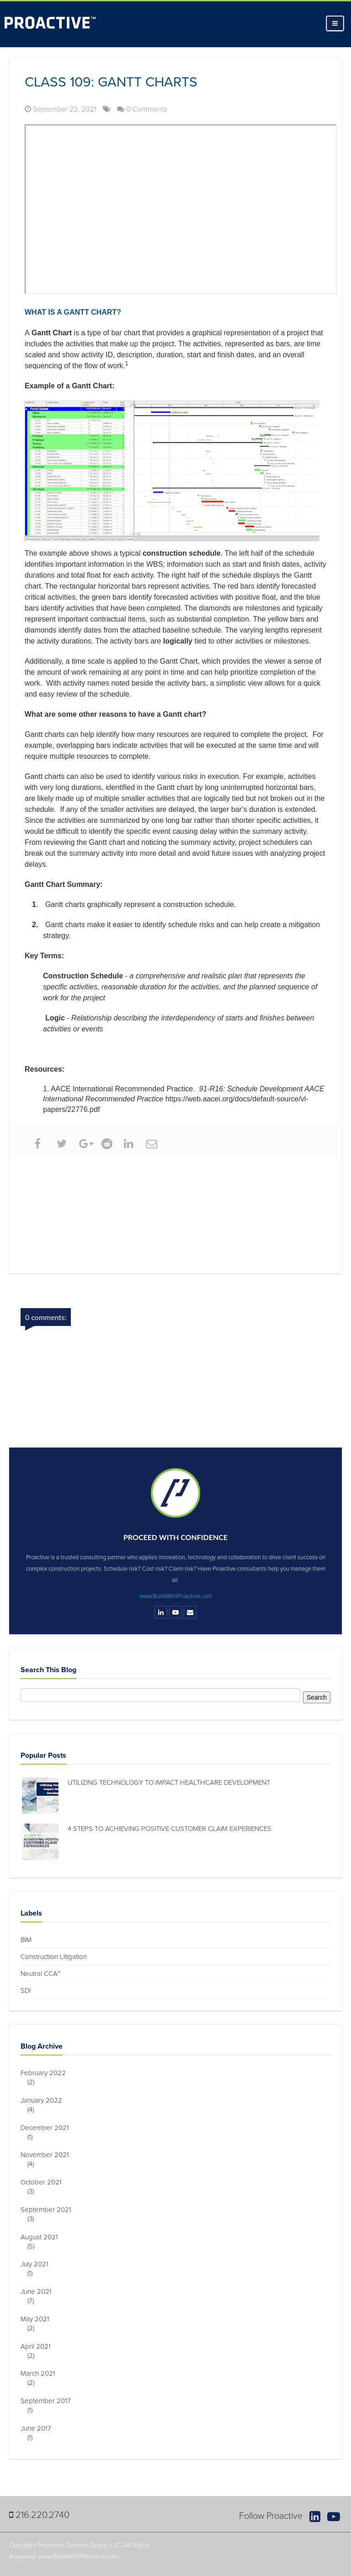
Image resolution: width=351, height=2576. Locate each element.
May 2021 (38, 2319)
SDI (26, 1990)
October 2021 (44, 2182)
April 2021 (39, 2346)
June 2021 (39, 2291)
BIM (26, 1940)
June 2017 (39, 2428)
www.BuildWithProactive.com (175, 1596)
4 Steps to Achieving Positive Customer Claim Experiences (169, 1829)
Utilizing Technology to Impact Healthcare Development (169, 1782)
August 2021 (42, 2237)
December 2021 (48, 2128)
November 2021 (48, 2155)
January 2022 (44, 2100)
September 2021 (49, 2210)
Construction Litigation (54, 1957)
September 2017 (49, 2401)
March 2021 (41, 2373)
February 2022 (46, 2073)
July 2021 (37, 2264)
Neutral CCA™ (40, 1974)
